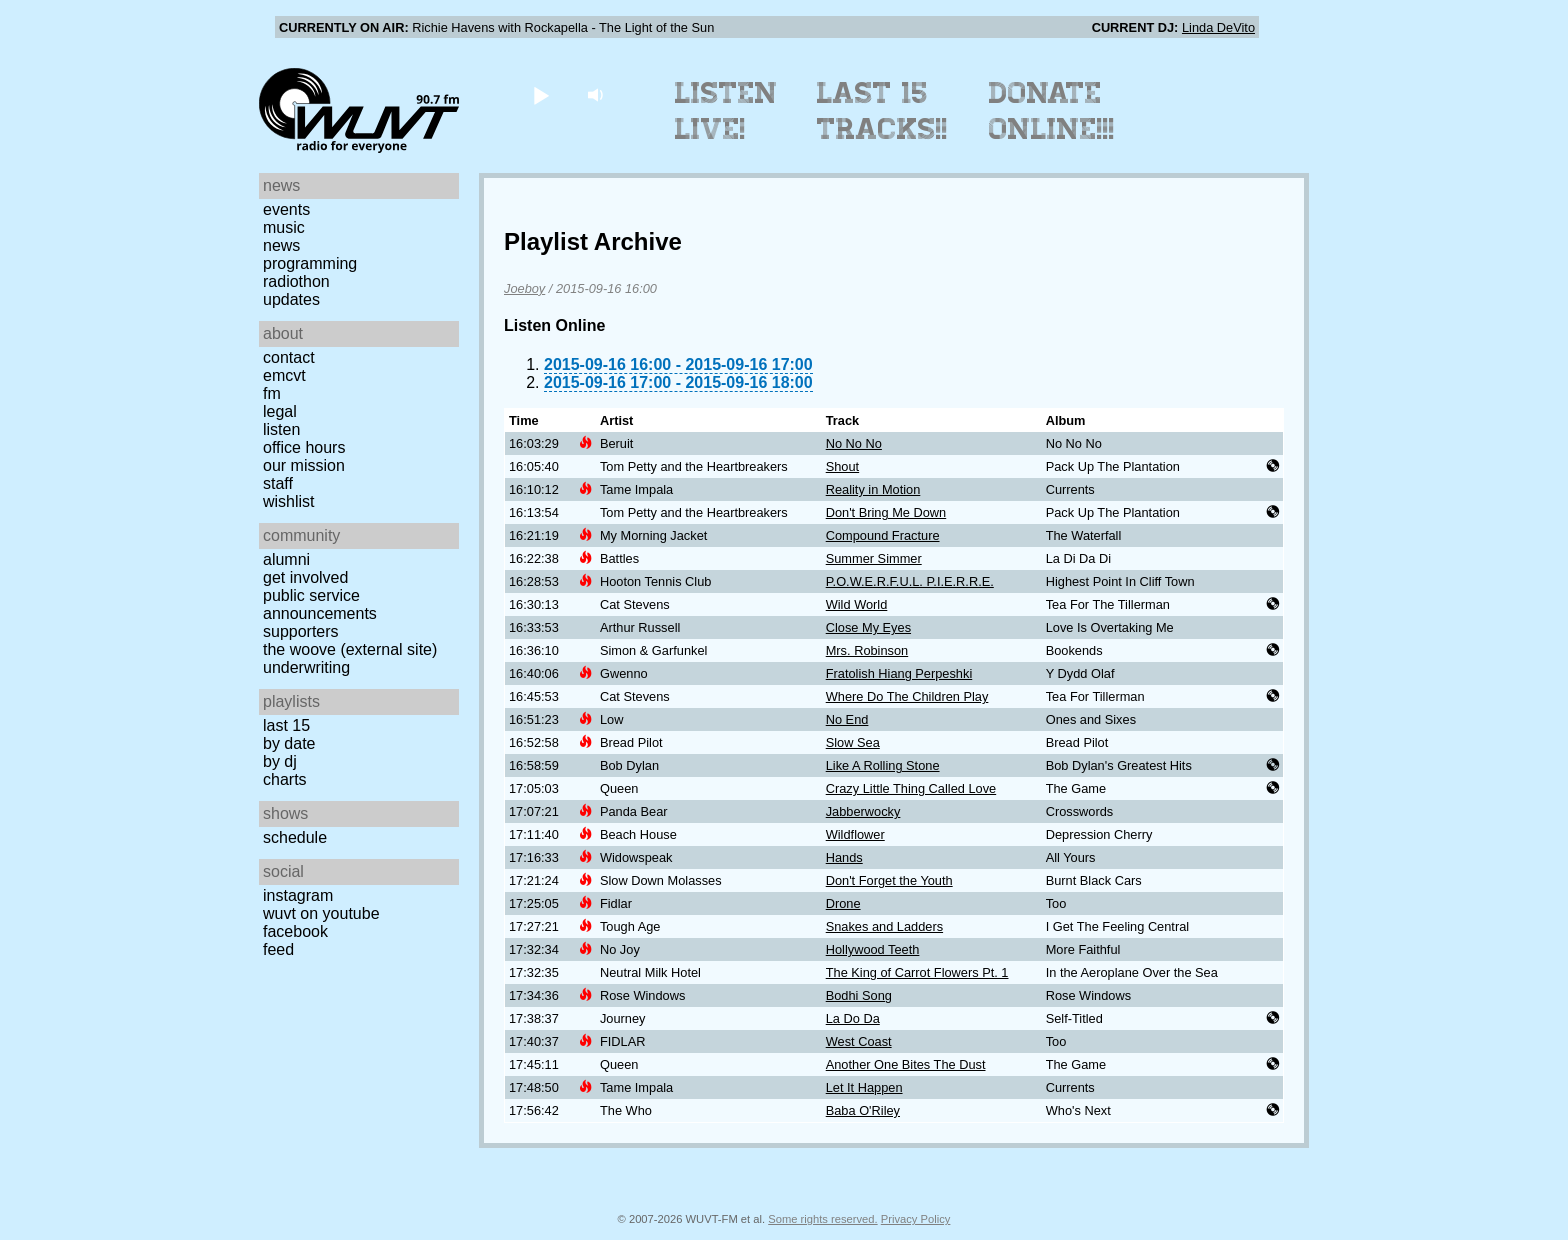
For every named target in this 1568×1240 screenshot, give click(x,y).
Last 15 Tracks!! (882, 111)
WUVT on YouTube (321, 913)
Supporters (301, 631)
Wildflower (855, 834)
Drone (843, 903)
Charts (285, 779)
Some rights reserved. (822, 1219)
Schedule (295, 837)
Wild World (857, 604)
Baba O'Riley (863, 1110)
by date (289, 743)
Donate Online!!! (1052, 111)
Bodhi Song (859, 995)
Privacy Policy (916, 1219)
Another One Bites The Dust (906, 1064)
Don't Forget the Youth (889, 880)
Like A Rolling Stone (883, 765)
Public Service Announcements (320, 604)
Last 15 (286, 725)
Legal (280, 411)
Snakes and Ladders (884, 926)
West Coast (859, 1041)
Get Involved (305, 577)
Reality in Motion (873, 489)
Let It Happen (864, 1087)
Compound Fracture (883, 535)
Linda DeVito (1218, 27)
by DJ (280, 761)
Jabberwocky (863, 811)
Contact (289, 357)
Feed (278, 949)
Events (286, 209)
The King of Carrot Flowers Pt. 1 (917, 972)
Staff (278, 483)
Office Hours (304, 447)
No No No (854, 443)
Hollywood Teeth (873, 949)
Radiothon (296, 281)
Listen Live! (726, 111)
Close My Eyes (868, 627)
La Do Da (853, 1018)
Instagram (298, 895)
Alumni (286, 559)
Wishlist (289, 501)
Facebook (295, 931)
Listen (281, 429)
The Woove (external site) (350, 649)
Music (284, 227)
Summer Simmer (874, 558)
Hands (844, 857)
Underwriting (306, 667)
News (281, 245)
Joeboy (524, 288)
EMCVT (284, 375)
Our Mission (304, 465)
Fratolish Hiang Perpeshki (899, 673)
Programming (310, 263)
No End (847, 719)
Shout (842, 466)
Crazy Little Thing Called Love (911, 788)
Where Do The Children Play (907, 696)
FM (272, 393)
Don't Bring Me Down (886, 512)
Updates (291, 299)
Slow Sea (853, 742)
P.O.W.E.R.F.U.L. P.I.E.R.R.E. (910, 581)
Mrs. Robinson (867, 650)
